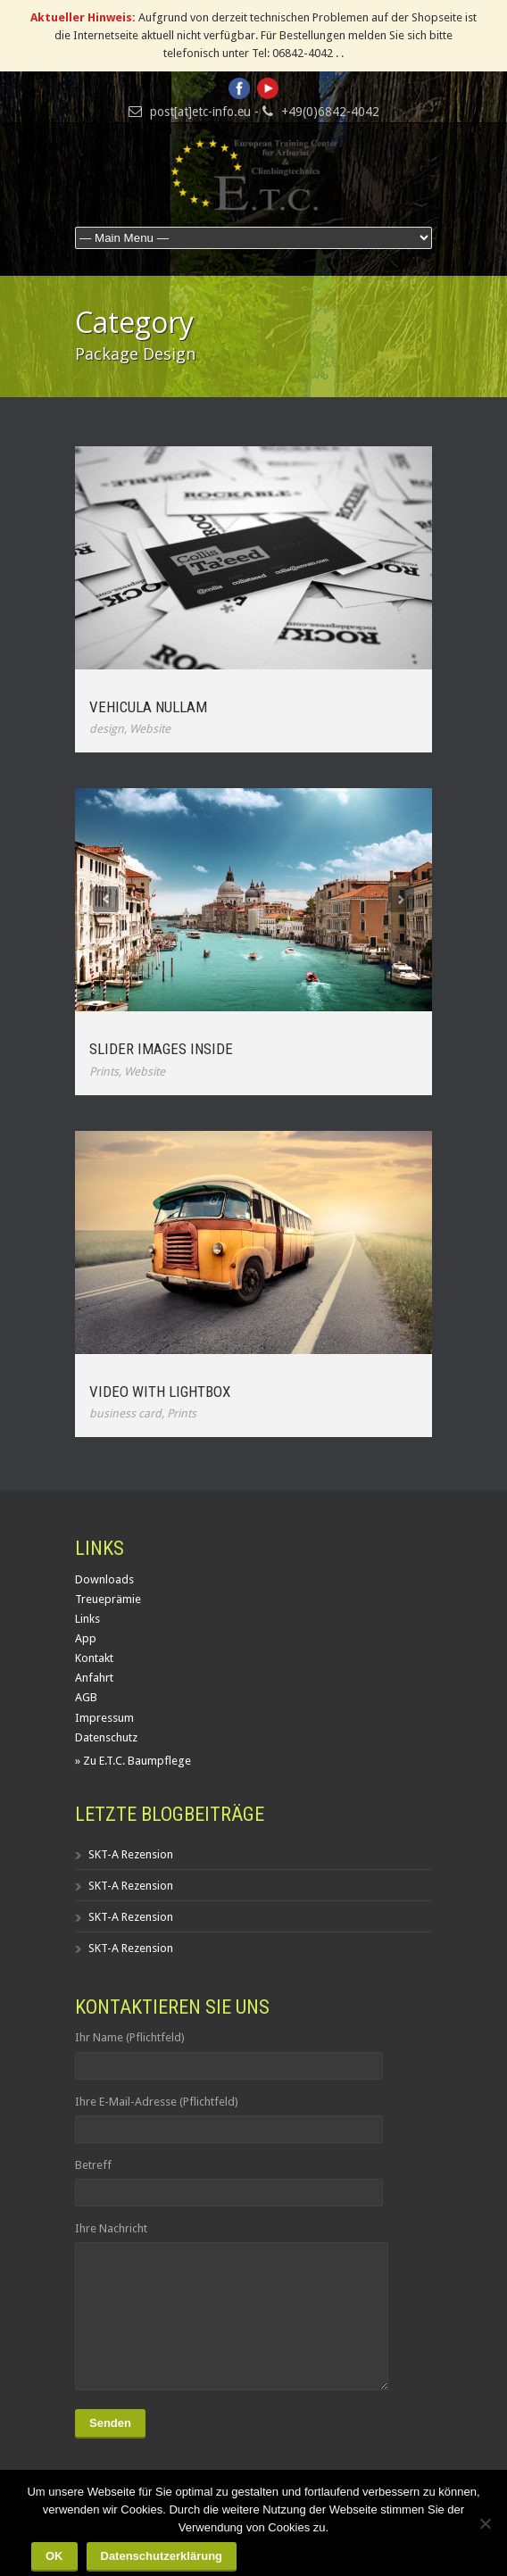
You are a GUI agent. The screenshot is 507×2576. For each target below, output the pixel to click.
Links (87, 1618)
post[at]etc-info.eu (200, 111)
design (106, 728)
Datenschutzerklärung (162, 2556)
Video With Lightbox (159, 1391)
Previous (106, 899)
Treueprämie (108, 1599)
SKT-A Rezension (130, 1854)
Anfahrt (94, 1677)
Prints (104, 1071)
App (85, 1638)
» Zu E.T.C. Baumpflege (133, 1760)
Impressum (104, 1717)
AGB (86, 1697)
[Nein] (485, 2523)
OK (54, 2556)
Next (401, 899)
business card (125, 1413)
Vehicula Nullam (148, 707)
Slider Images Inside (161, 1049)
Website (149, 728)
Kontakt (94, 1658)
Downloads (104, 1579)
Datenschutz (106, 1737)
